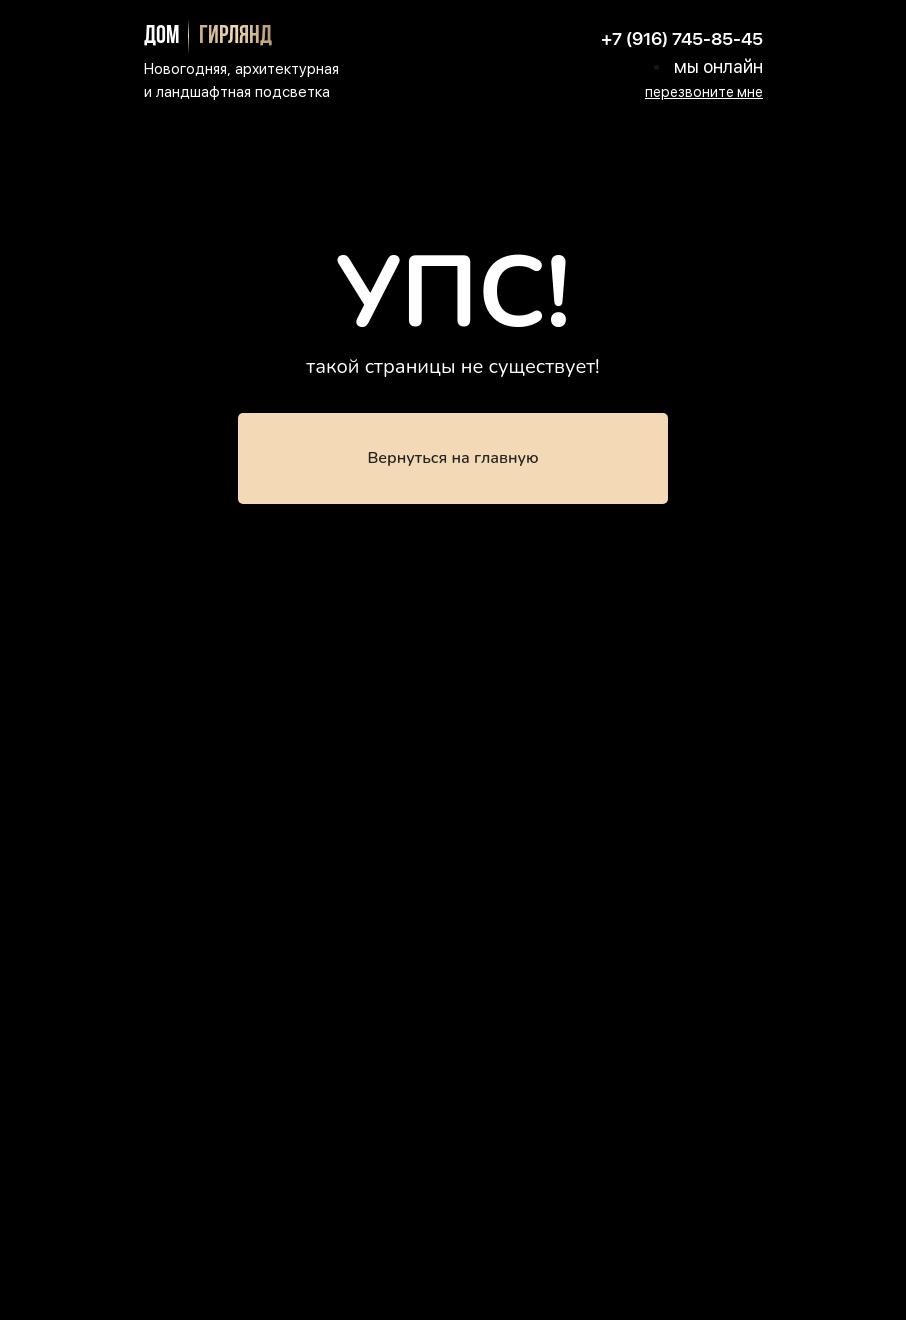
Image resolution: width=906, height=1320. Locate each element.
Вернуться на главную (452, 458)
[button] (704, 92)
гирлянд (235, 36)
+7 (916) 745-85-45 (682, 38)
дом (162, 36)
